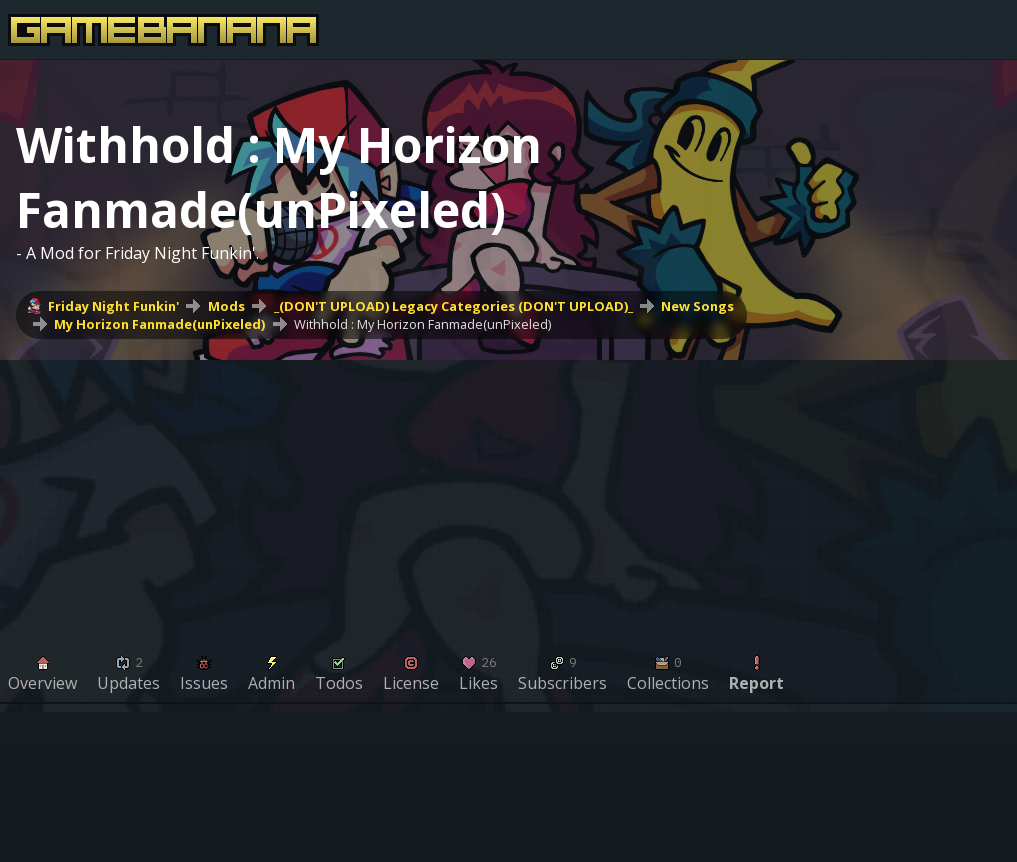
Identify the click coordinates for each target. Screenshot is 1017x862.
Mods (226, 306)
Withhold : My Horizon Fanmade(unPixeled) (422, 324)
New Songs (697, 306)
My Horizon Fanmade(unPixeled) (159, 324)
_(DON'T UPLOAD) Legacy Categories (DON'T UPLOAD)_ (453, 306)
